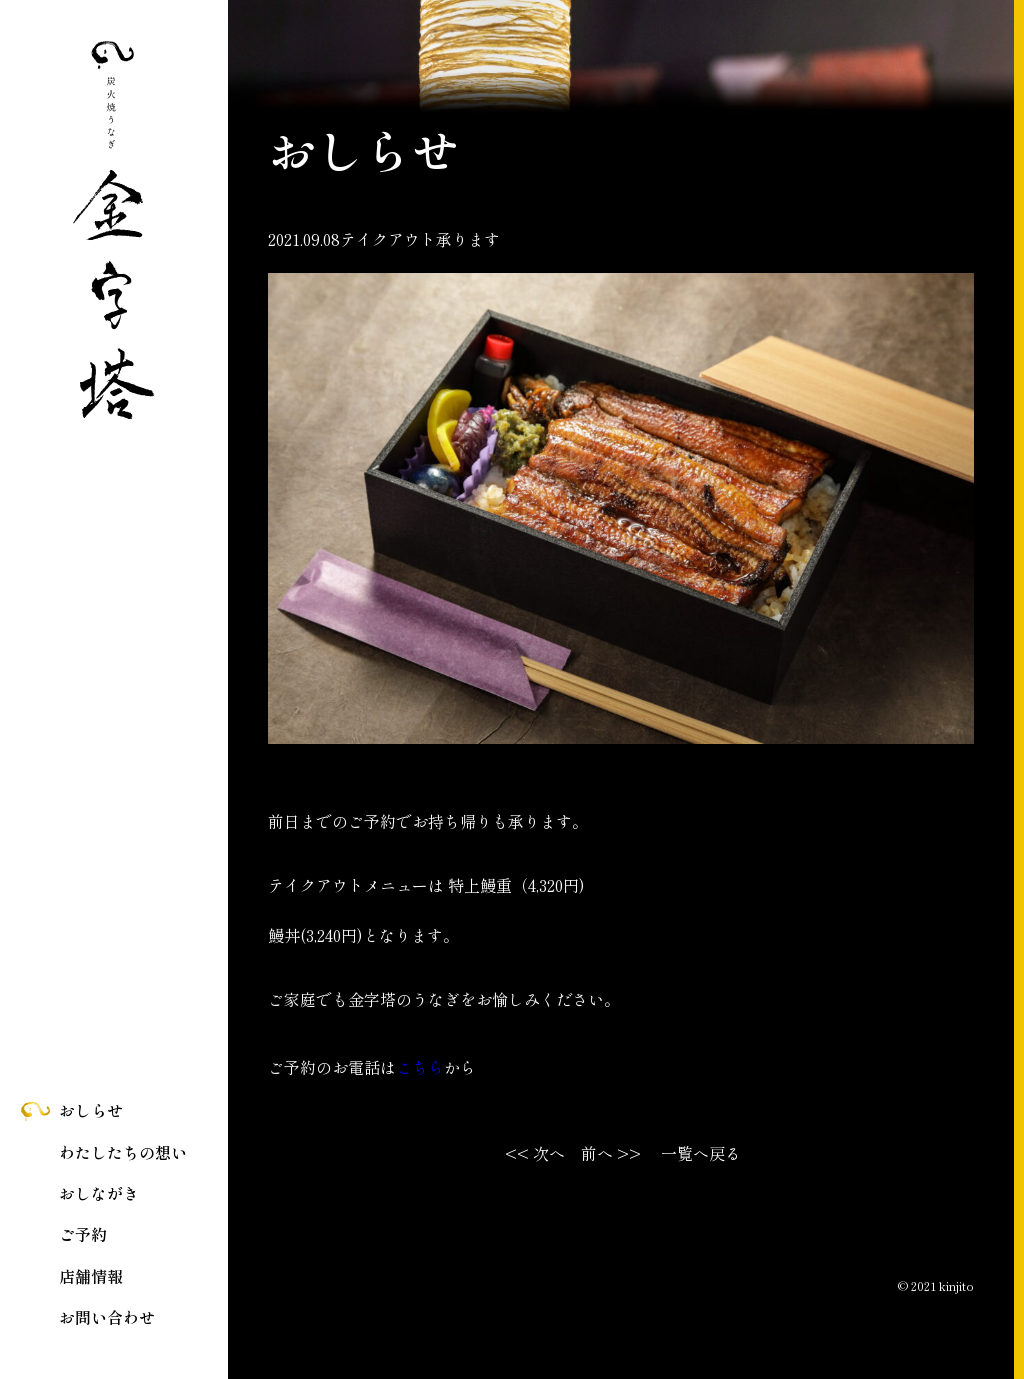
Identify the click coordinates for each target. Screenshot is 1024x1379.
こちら (420, 1067)
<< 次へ (535, 1153)
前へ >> (611, 1153)
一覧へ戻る (701, 1153)
